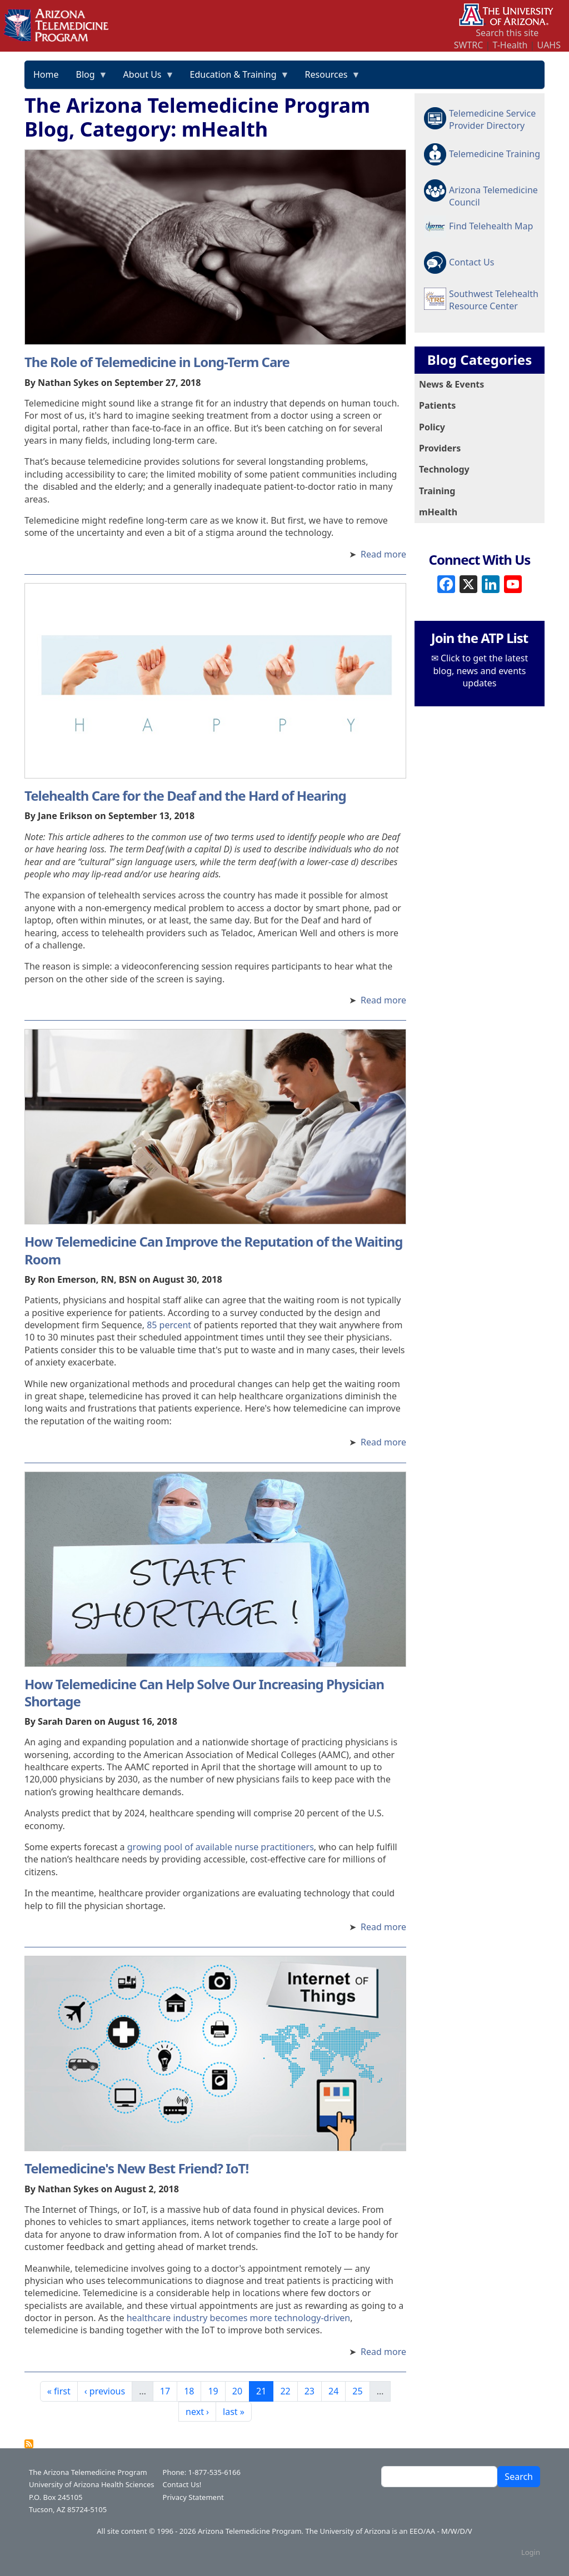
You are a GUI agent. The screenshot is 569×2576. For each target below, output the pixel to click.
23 (313, 2390)
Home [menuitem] (46, 74)
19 (216, 2390)
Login (530, 2552)
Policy (432, 427)
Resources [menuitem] (329, 78)
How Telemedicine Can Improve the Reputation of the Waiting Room (213, 1250)
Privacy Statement (193, 2497)
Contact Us (471, 262)
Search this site (507, 33)
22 (288, 2390)
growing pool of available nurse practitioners (220, 1847)
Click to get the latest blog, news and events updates (480, 670)
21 (264, 2390)
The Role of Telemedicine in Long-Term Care (157, 362)
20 (240, 2390)
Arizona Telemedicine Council (493, 195)
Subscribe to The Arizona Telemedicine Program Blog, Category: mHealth (28, 2443)
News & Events (451, 384)
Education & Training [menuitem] (236, 78)
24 (337, 2390)
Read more (383, 554)
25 (361, 2390)
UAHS (549, 45)
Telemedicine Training (494, 154)
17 (168, 2390)
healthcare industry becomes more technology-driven (239, 2318)
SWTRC (468, 45)
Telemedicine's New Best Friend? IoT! (136, 2168)
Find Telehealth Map (491, 226)
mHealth (438, 512)
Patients (437, 405)
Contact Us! (182, 2484)
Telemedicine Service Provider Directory (492, 119)
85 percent (169, 1325)
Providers (440, 448)
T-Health (509, 45)
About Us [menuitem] (144, 78)
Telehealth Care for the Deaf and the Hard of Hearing (185, 795)
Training (437, 491)
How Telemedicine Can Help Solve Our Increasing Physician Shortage (204, 1692)
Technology (444, 469)
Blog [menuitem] (88, 78)
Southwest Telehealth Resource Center (493, 300)
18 (192, 2390)
